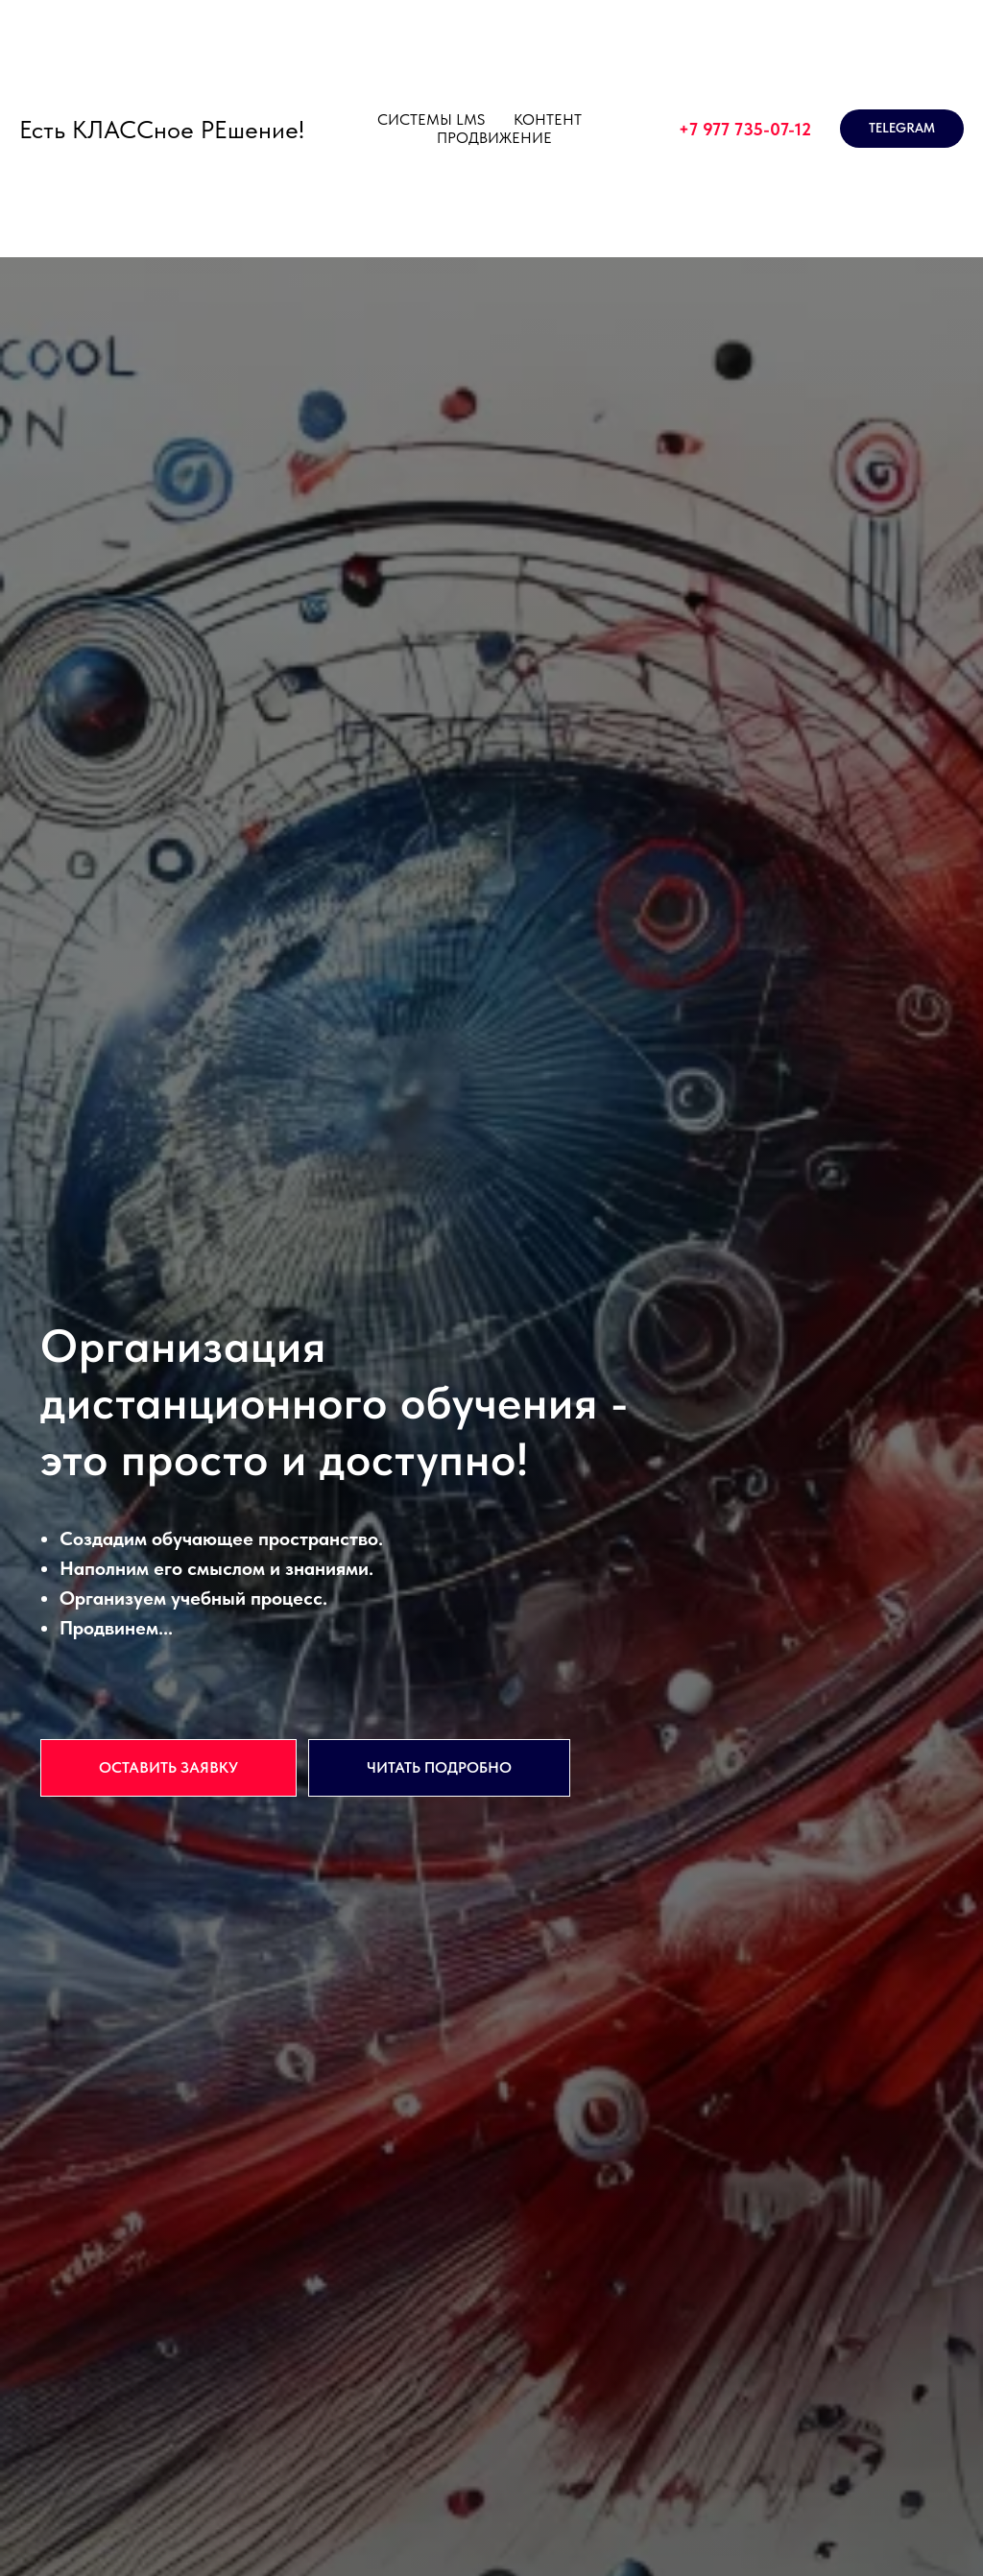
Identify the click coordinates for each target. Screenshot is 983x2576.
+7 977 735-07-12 (745, 129)
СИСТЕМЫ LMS (431, 119)
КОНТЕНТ (548, 119)
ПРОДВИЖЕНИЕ (494, 138)
